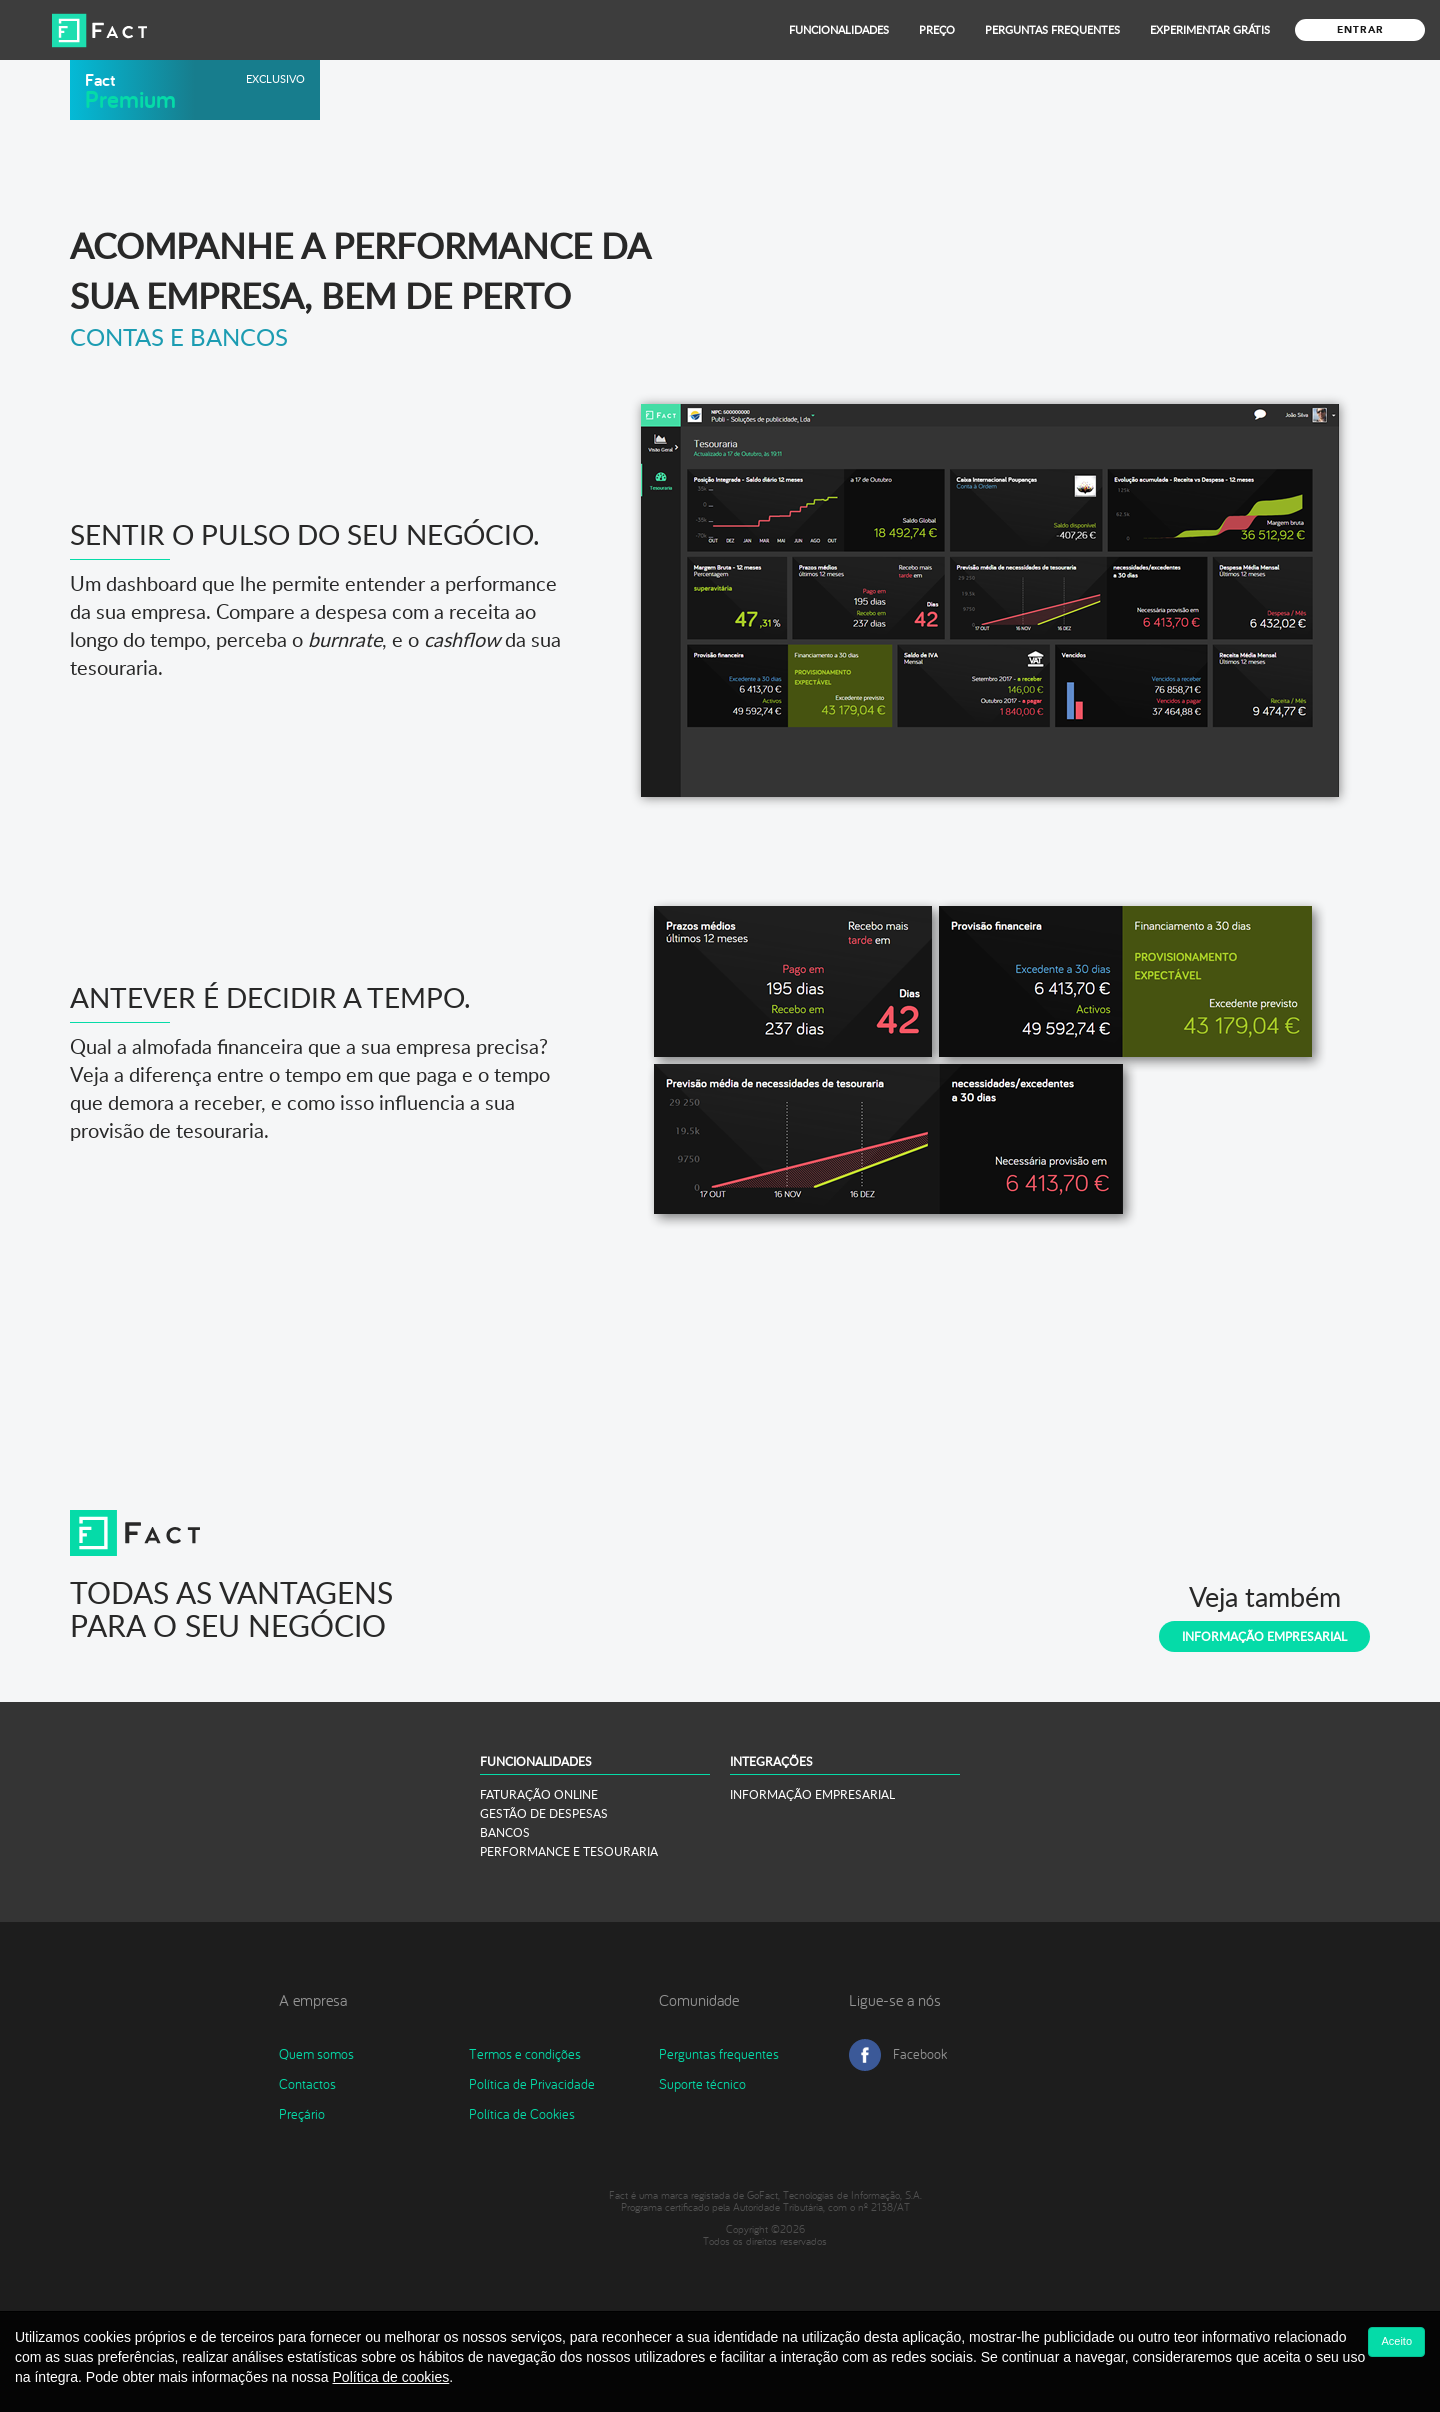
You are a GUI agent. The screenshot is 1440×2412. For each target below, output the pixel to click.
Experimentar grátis (1210, 29)
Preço (937, 29)
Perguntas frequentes (719, 2054)
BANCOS (505, 1832)
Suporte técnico (702, 2084)
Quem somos (316, 2054)
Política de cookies (391, 2377)
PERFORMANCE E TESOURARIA (569, 1851)
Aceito (1396, 2341)
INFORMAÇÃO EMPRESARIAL (812, 1794)
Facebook (920, 2054)
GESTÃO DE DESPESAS (544, 1813)
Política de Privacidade (532, 2084)
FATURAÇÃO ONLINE (539, 1794)
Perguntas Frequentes (1052, 29)
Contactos (307, 2084)
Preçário (302, 2114)
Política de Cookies (522, 2114)
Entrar (1360, 29)
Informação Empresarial (1264, 1636)
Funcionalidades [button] (839, 29)
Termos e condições (525, 2054)
